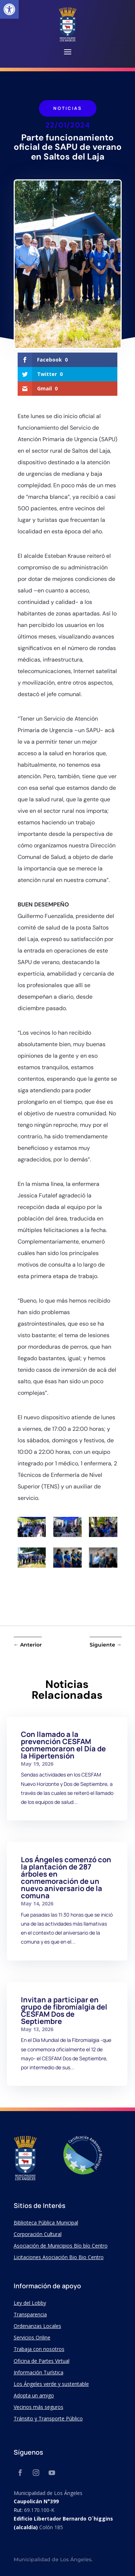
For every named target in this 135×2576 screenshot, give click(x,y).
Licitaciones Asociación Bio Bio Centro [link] (59, 2257)
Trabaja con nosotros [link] (39, 2349)
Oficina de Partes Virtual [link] (41, 2360)
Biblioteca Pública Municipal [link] (46, 2222)
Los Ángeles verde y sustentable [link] (51, 2383)
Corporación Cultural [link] (38, 2234)
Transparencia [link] (30, 2314)
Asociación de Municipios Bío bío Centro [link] (61, 2245)
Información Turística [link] (38, 2372)
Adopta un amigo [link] (34, 2395)
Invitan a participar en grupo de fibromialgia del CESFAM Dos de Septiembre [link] (64, 2010)
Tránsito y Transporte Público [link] (48, 2418)
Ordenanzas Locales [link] (37, 2325)
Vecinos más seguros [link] (38, 2406)
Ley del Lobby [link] (30, 2302)
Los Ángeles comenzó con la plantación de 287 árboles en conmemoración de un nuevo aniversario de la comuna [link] (66, 1877)
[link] (9, 9)
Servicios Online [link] (32, 2337)
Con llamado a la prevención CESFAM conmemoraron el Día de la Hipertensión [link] (63, 1745)
